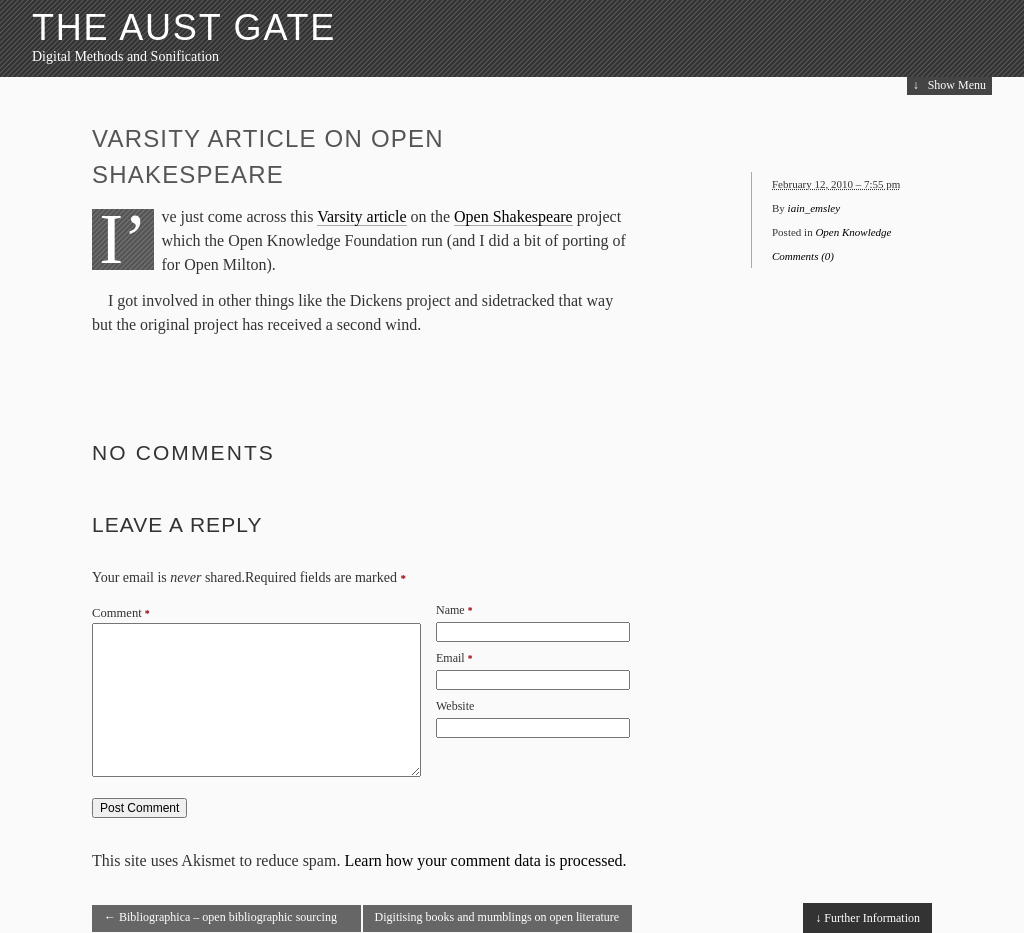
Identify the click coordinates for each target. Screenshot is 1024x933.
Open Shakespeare (513, 216)
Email (450, 658)
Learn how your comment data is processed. (485, 860)
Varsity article (361, 216)
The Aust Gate (184, 27)
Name (450, 610)
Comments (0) (803, 256)
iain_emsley (814, 208)
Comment (121, 613)
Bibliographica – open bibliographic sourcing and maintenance (220, 921)
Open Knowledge (853, 232)
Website (455, 706)
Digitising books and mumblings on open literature (497, 921)
